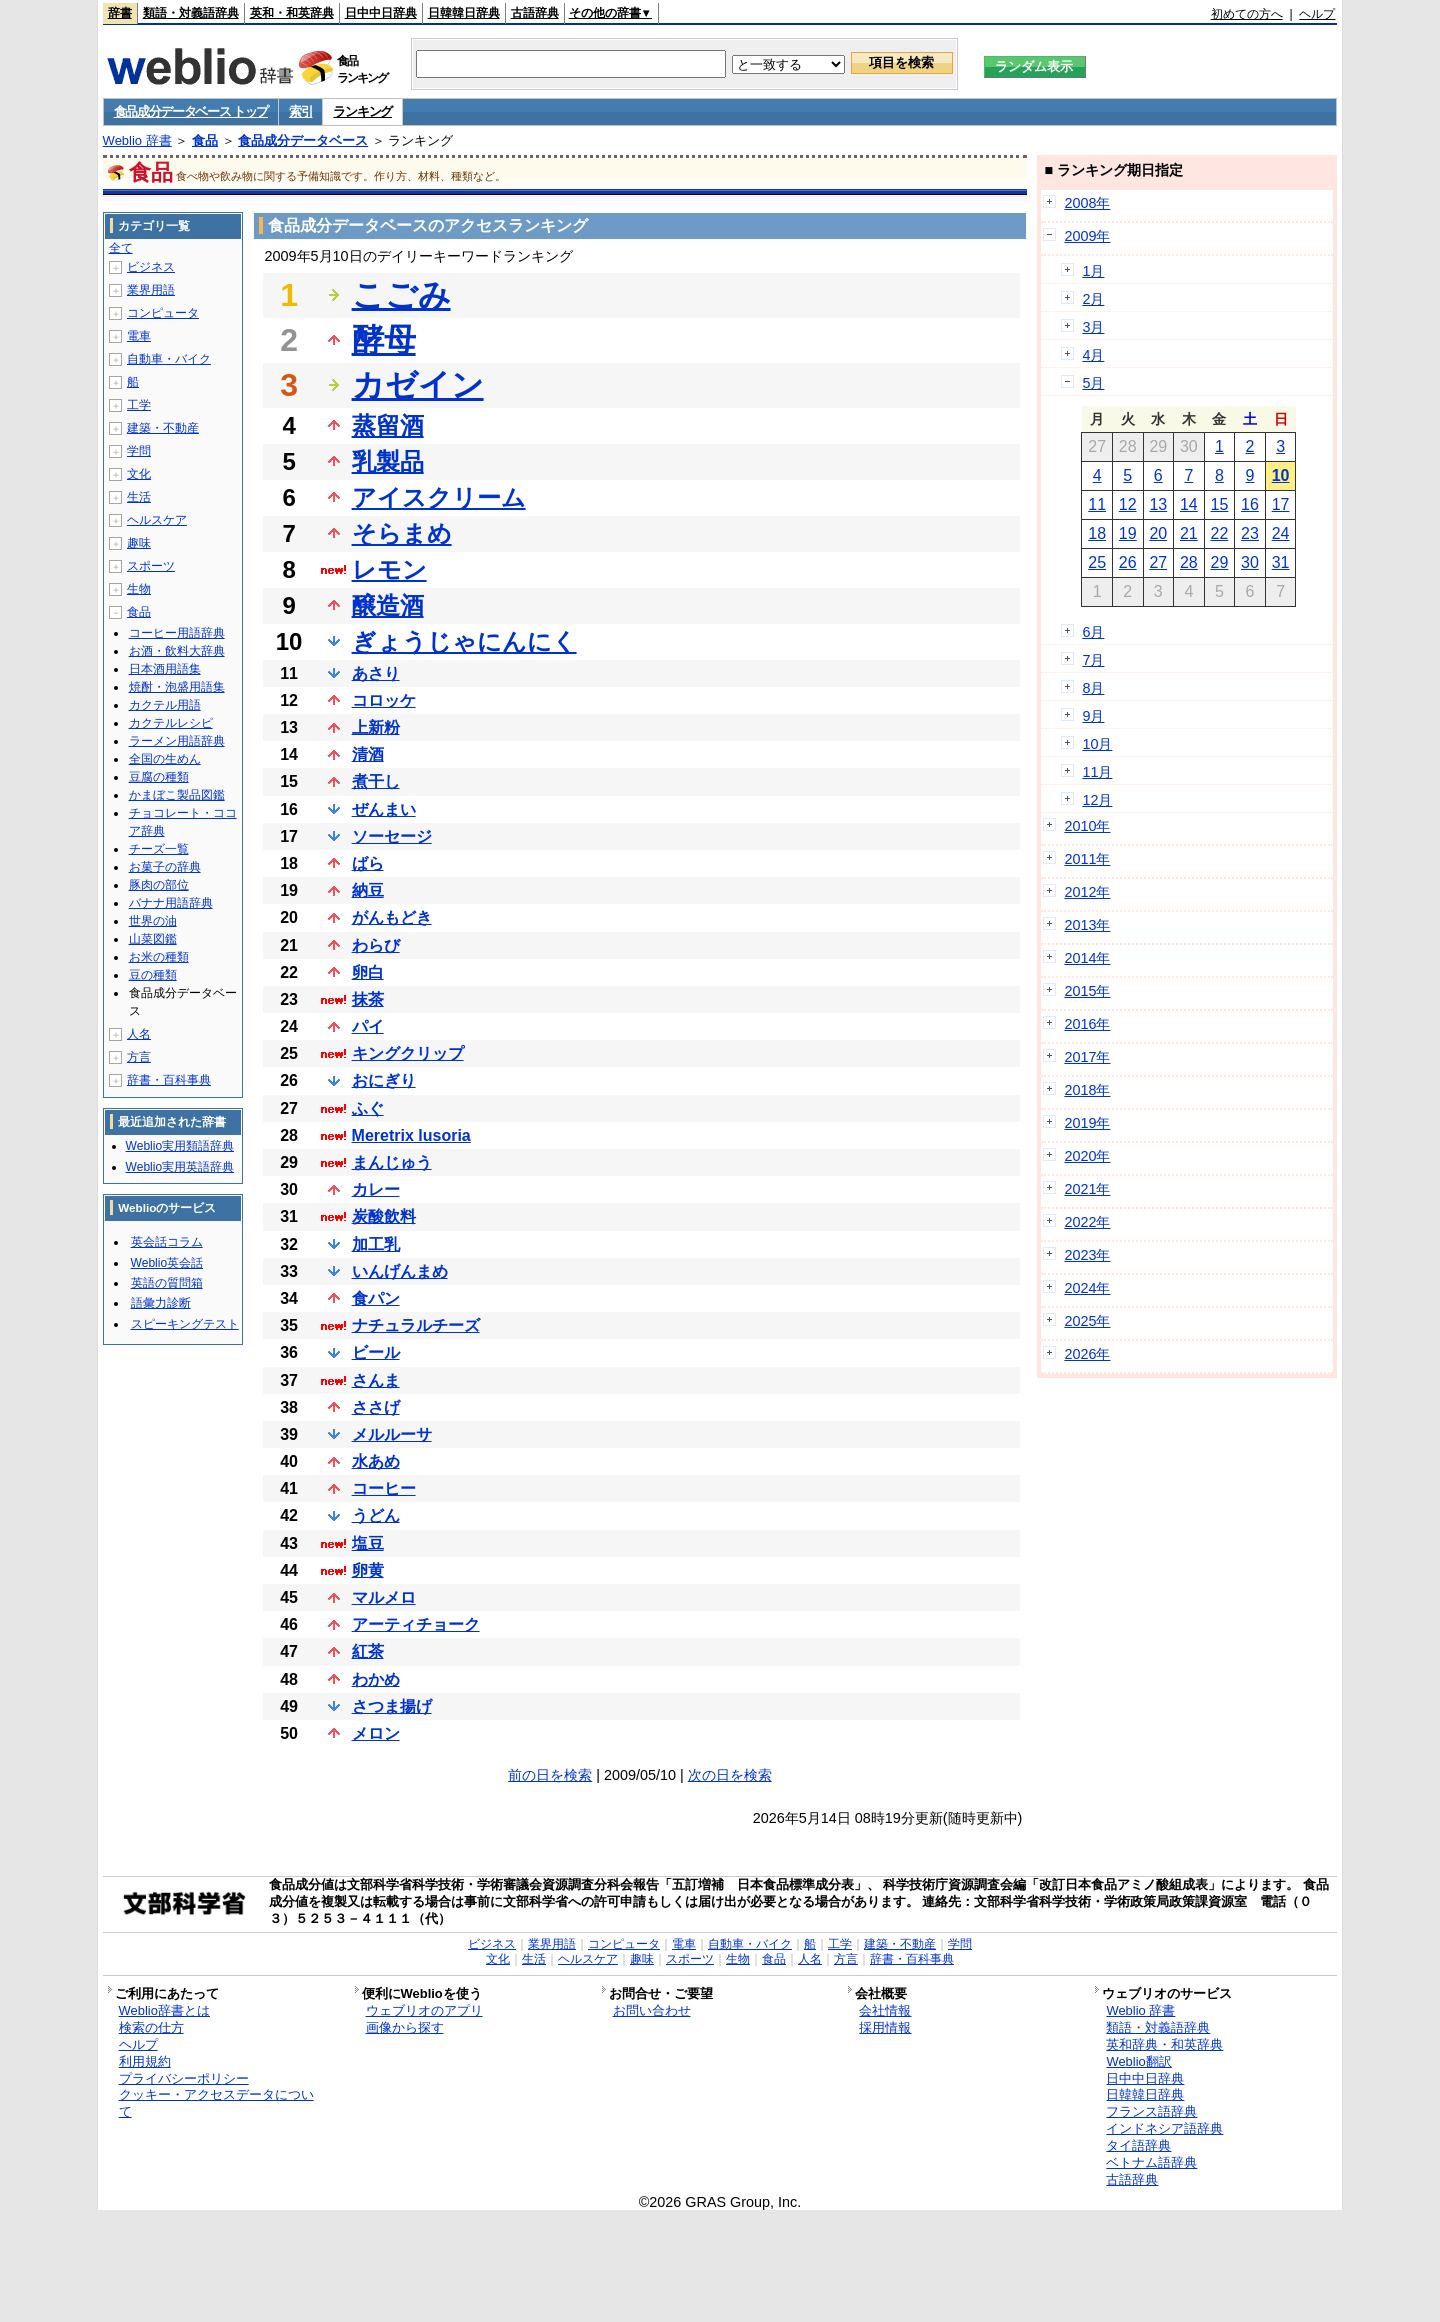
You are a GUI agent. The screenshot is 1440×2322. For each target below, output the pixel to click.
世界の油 (153, 921)
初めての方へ (1247, 14)
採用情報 (885, 2027)
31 (1281, 562)
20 (1158, 533)
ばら (368, 863)
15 (1220, 504)
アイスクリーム (439, 497)
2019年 (1087, 1123)
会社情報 (885, 2010)
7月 (1093, 660)
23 (1250, 533)
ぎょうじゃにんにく (464, 641)
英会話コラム (167, 1242)
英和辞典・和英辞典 (1164, 2044)
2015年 (1087, 991)
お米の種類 (159, 957)
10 (1281, 475)
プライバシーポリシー (184, 2078)
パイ (368, 1026)
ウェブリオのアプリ (424, 2010)
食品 (205, 140)
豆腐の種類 (159, 777)
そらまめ (402, 533)
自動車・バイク (169, 359)
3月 (1093, 327)
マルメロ (384, 1597)
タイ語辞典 (1138, 2145)
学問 (139, 451)
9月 (1093, 716)
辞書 (120, 13)
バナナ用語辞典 (171, 903)
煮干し (376, 781)
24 (1281, 533)
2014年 (1087, 958)
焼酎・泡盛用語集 (177, 687)
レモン (389, 569)
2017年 (1087, 1057)
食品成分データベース (303, 140)
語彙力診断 (161, 1303)
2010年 (1087, 826)
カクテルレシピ (171, 723)
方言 (139, 1057)
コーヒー (384, 1488)
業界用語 (151, 290)
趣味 (139, 543)
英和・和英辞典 (292, 13)
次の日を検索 (730, 1775)
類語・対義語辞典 (191, 13)
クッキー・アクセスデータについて (216, 2103)
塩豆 (368, 1543)
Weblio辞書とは (164, 2010)
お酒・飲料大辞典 (177, 651)
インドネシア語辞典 (1164, 2128)
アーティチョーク (416, 1624)
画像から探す (405, 2027)
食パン (376, 1298)
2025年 (1087, 1321)
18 (1097, 533)
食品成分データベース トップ (191, 111)
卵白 (368, 972)
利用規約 (145, 2061)
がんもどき (392, 917)
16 (1250, 504)
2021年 (1087, 1189)
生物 (139, 589)
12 (1128, 504)
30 (1250, 562)
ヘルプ (1317, 14)
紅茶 (368, 1651)
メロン (376, 1733)
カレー (376, 1189)
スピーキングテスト (185, 1324)
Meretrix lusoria (411, 1135)
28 (1189, 562)
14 (1189, 504)
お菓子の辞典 (165, 867)
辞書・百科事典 (169, 1080)
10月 (1097, 744)
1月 (1093, 271)
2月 (1093, 299)
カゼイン (418, 385)
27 (1158, 562)
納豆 (368, 890)
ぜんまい (384, 809)
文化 (139, 474)
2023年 (1087, 1255)
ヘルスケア (157, 520)
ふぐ (368, 1108)
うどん (376, 1515)
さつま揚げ (392, 1706)
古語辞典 (535, 13)
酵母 (384, 340)
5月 (1093, 383)
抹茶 (368, 999)
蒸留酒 (388, 425)
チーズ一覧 (159, 849)
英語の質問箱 (167, 1283)
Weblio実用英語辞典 (180, 1167)
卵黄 (368, 1570)
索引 (300, 111)
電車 (139, 336)
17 (1281, 504)
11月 (1097, 772)
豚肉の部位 (159, 885)
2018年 (1087, 1090)
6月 (1093, 632)
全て (121, 248)
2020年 (1087, 1156)
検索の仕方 (151, 2027)
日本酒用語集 (165, 669)
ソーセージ (392, 836)
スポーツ (151, 566)
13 (1158, 504)
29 (1220, 562)
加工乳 (376, 1244)
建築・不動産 (163, 428)
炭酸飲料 (384, 1216)
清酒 (368, 754)
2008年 (1087, 203)
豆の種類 (153, 975)
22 (1220, 533)
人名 (139, 1034)
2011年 (1087, 859)
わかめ (376, 1679)
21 (1189, 533)
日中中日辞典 (381, 13)
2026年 (1087, 1354)
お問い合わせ (652, 2010)
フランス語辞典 (1151, 2111)
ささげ (376, 1407)
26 (1128, 562)
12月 (1097, 800)
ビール (376, 1352)
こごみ (401, 295)
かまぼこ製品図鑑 (177, 795)
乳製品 (388, 461)
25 (1097, 562)
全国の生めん (165, 759)
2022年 (1087, 1222)
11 (1097, 504)
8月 (1093, 688)
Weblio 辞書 (137, 140)
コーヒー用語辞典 (177, 633)
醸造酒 (388, 605)
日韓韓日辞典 (464, 13)
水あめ (376, 1461)
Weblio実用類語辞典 (180, 1146)
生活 (139, 497)
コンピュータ (163, 313)
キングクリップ (408, 1053)
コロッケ (384, 700)
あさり (376, 673)
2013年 (1087, 925)
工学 (139, 405)
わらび (376, 945)
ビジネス (151, 267)
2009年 (1087, 236)
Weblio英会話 (167, 1263)
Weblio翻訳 (1138, 2061)
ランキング (362, 111)
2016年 (1087, 1024)
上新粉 (376, 727)
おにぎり (384, 1080)
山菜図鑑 (153, 939)
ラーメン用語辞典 (177, 741)
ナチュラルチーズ (416, 1325)
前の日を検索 (550, 1775)
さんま (376, 1380)
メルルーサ (392, 1434)
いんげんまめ (400, 1271)
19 (1128, 533)
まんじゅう (392, 1162)
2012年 (1087, 892)
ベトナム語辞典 (1151, 2162)
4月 (1093, 355)
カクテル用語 (165, 705)
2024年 (1087, 1288)
